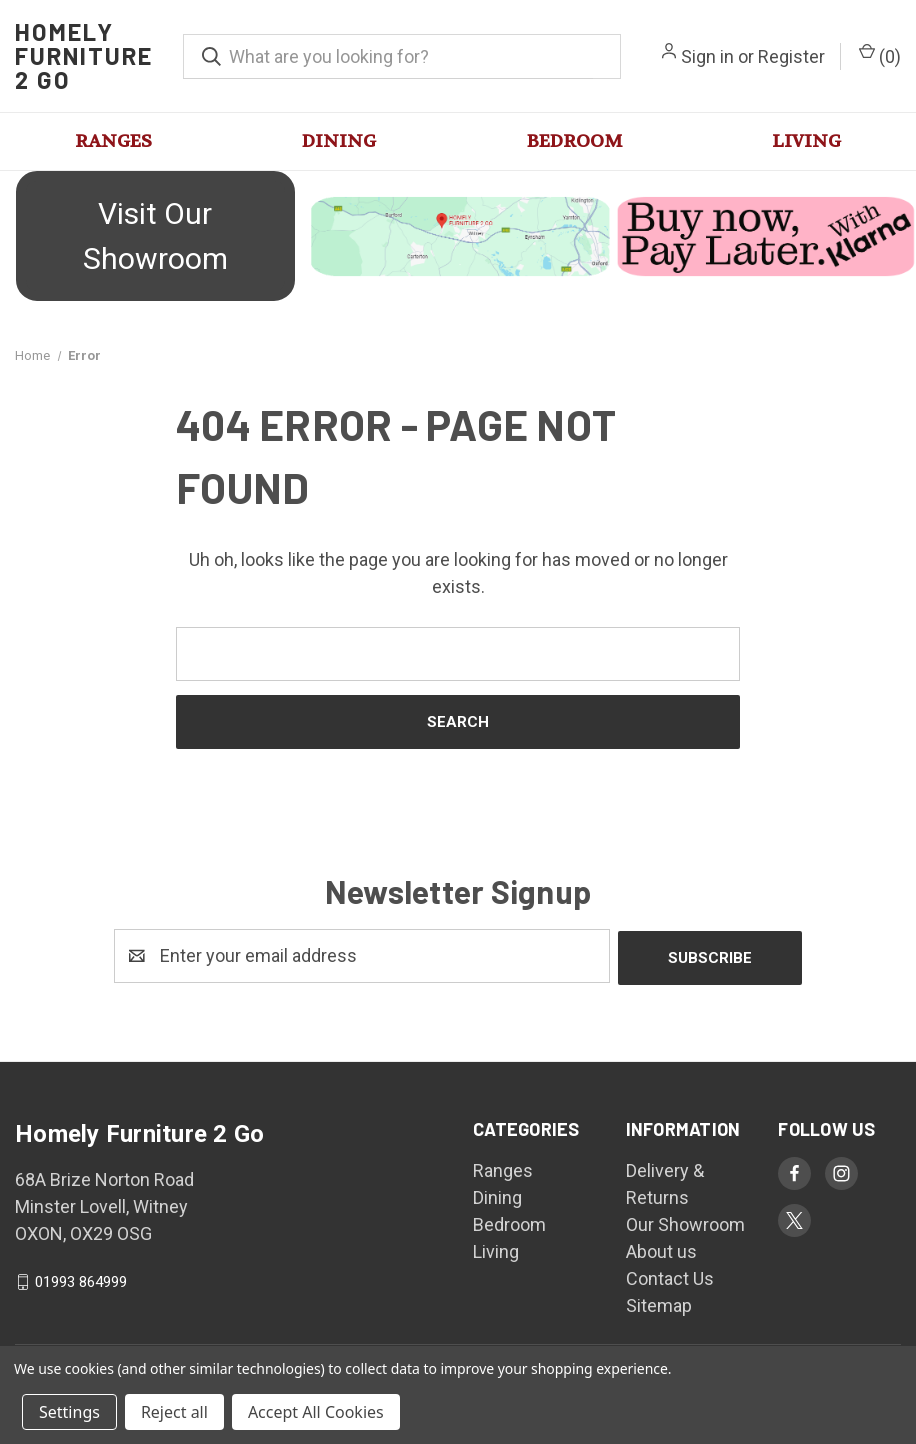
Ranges (113, 141)
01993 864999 (81, 1280)
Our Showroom (685, 1222)
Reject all (174, 1412)
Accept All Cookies (316, 1412)
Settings (69, 1412)
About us (661, 1249)
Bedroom (574, 141)
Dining (339, 141)
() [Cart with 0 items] (880, 55)
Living (806, 141)
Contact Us (670, 1276)
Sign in (707, 56)
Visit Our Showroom (155, 236)
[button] (153, 236)
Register (791, 56)
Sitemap (659, 1303)
